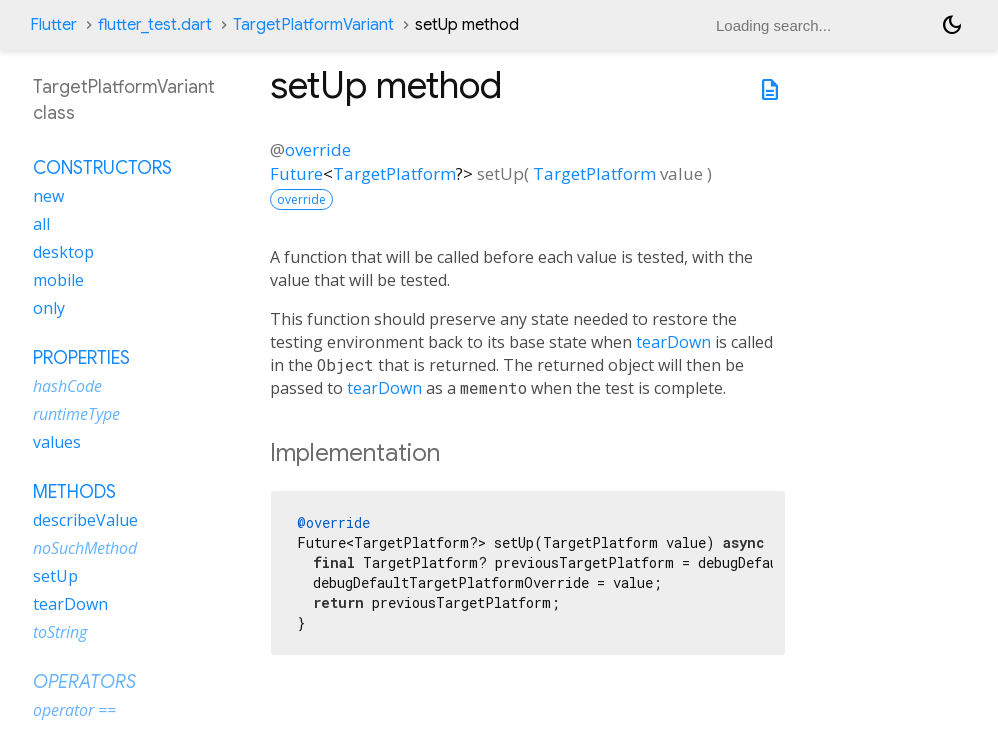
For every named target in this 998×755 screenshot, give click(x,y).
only (49, 308)
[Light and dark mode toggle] (952, 25)
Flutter (53, 25)
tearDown (673, 342)
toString (60, 632)
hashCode (67, 386)
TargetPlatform (394, 173)
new (48, 196)
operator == (74, 710)
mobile (58, 280)
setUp (55, 576)
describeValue (85, 520)
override (318, 149)
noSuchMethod (85, 548)
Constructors (102, 168)
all (41, 224)
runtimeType (76, 414)
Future (296, 173)
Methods (74, 492)
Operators (84, 682)
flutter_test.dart (155, 25)
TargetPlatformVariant (313, 25)
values (57, 442)
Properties (81, 358)
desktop (63, 252)
